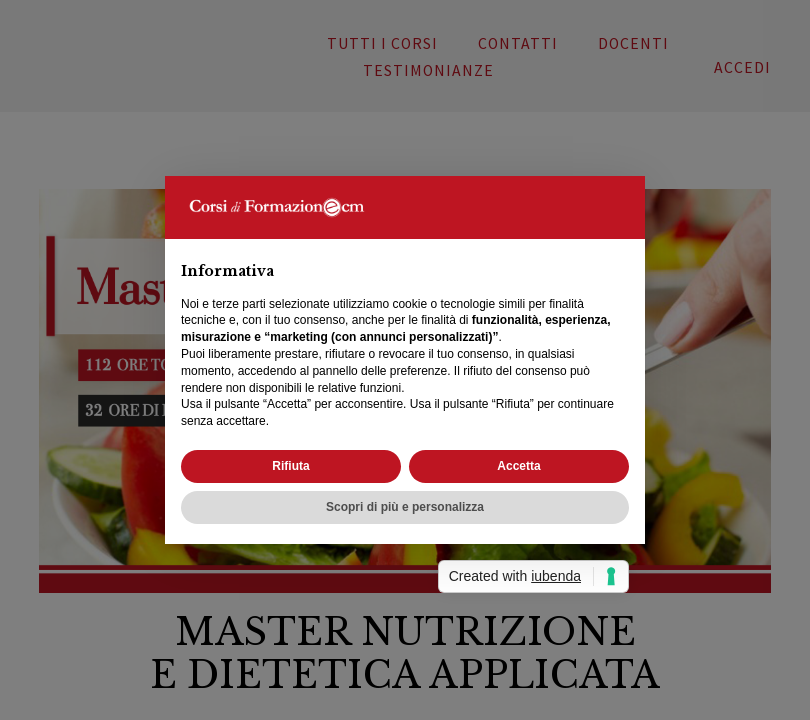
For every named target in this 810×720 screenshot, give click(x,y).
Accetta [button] (518, 466)
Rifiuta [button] (290, 466)
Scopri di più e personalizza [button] (405, 507)
